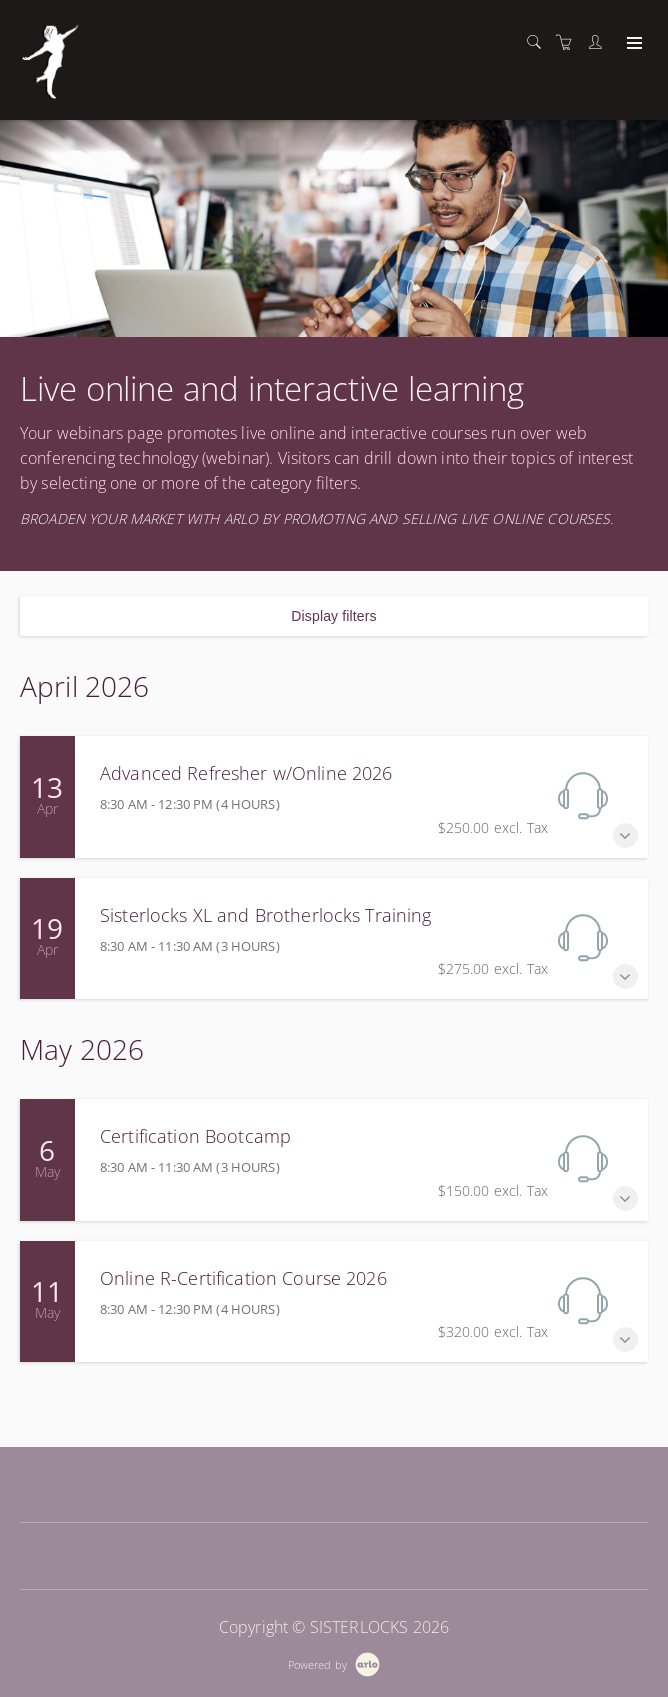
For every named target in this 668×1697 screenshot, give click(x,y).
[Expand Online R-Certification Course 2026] (625, 1339)
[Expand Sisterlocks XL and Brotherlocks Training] (625, 976)
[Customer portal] (600, 42)
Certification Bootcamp (195, 1136)
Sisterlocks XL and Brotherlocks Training (266, 915)
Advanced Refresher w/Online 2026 (246, 773)
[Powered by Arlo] (334, 1662)
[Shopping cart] (569, 42)
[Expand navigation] (632, 44)
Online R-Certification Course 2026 (243, 1278)
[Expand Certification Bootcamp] (625, 1198)
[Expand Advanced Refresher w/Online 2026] (625, 835)
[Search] (539, 42)
